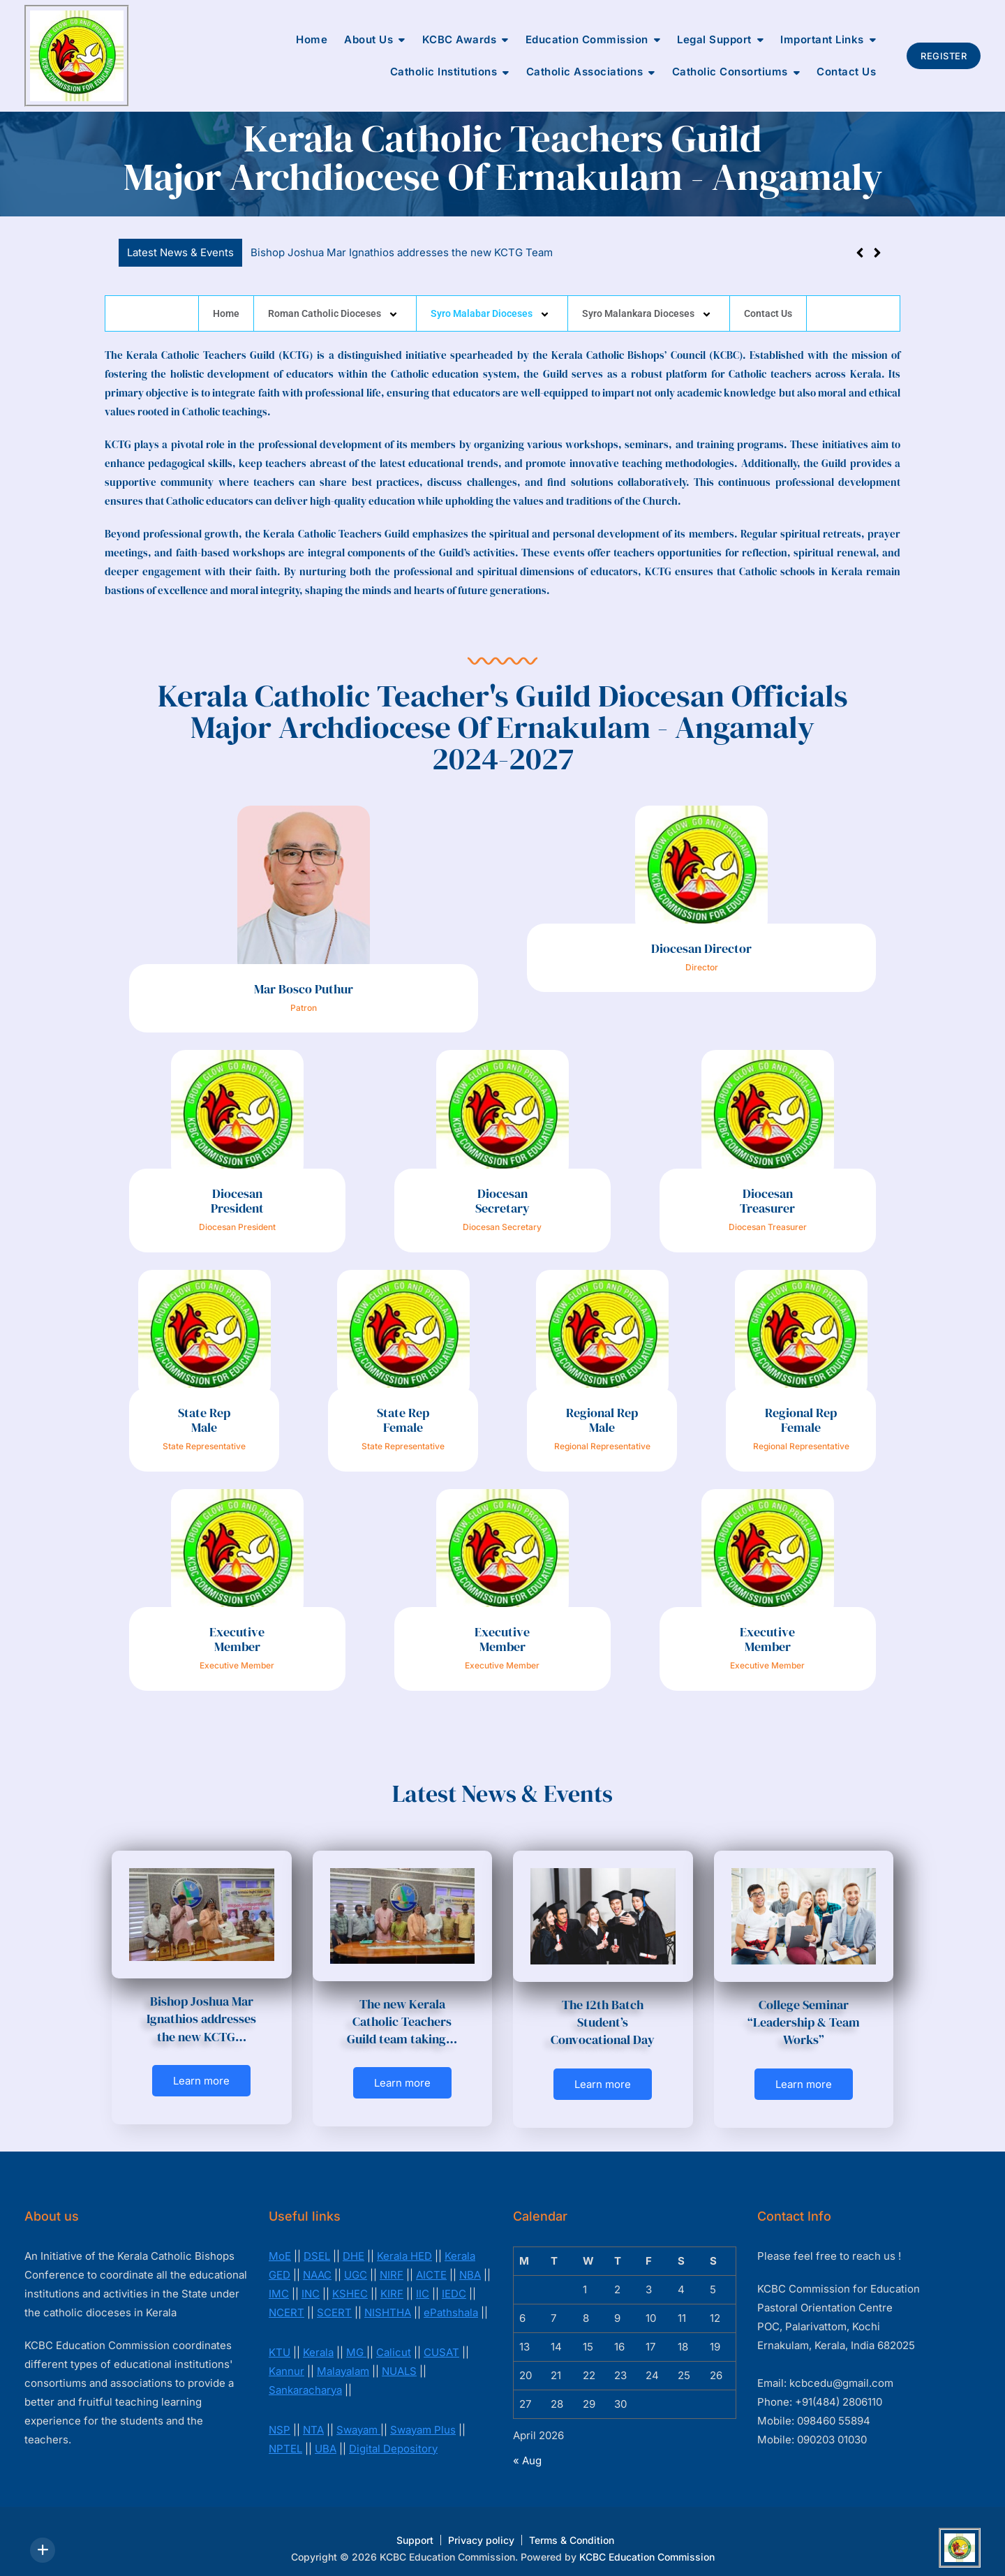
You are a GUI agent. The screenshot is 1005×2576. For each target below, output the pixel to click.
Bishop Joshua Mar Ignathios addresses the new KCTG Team (402, 252)
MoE (280, 2245)
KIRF (391, 2283)
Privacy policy (481, 2530)
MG (356, 2341)
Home (311, 39)
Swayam (358, 2419)
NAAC (317, 2264)
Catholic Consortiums (730, 71)
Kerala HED (404, 2245)
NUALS (399, 2360)
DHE (353, 2245)
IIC (422, 2283)
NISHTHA (387, 2302)
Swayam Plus (423, 2419)
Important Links (822, 39)
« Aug (527, 2450)
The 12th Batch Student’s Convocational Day (603, 2022)
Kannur (286, 2360)
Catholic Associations (584, 71)
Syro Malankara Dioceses (648, 313)
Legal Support (714, 39)
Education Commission (587, 39)
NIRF (391, 2264)
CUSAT (441, 2341)
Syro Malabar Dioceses (492, 313)
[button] (877, 252)
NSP (279, 2419)
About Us (368, 39)
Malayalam (343, 2360)
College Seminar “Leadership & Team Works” (803, 2022)
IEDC (454, 2283)
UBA (325, 2438)
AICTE (431, 2264)
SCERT (334, 2302)
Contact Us (846, 71)
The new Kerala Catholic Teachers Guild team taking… (402, 2021)
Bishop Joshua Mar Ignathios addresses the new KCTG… (201, 2018)
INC (311, 2283)
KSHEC (350, 2283)
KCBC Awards (459, 39)
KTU (279, 2341)
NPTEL (285, 2438)
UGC (355, 2264)
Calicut (393, 2341)
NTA (313, 2419)
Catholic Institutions (444, 71)
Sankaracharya (305, 2379)
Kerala (318, 2341)
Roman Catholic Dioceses (335, 313)
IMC (279, 2283)
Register (944, 55)
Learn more (201, 2080)
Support (414, 2530)
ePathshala (451, 2302)
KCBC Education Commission (647, 2546)
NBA (470, 2264)
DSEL (317, 2245)
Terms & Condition (571, 2530)
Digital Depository (393, 2438)
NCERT (286, 2302)
